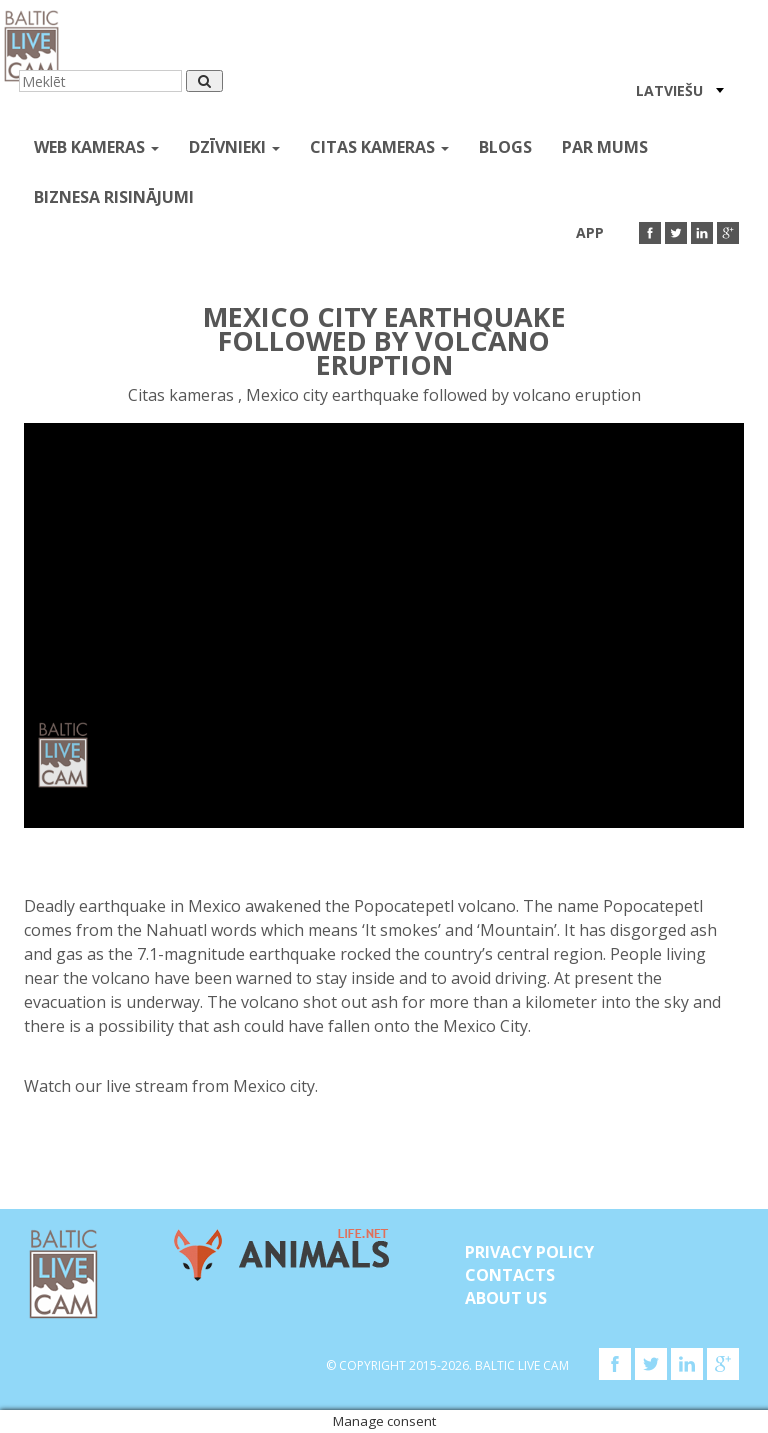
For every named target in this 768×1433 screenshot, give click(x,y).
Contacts (510, 1275)
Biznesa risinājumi (114, 197)
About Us (506, 1298)
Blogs (505, 147)
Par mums (605, 147)
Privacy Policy (529, 1252)
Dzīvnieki (234, 147)
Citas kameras (379, 147)
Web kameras (96, 147)
